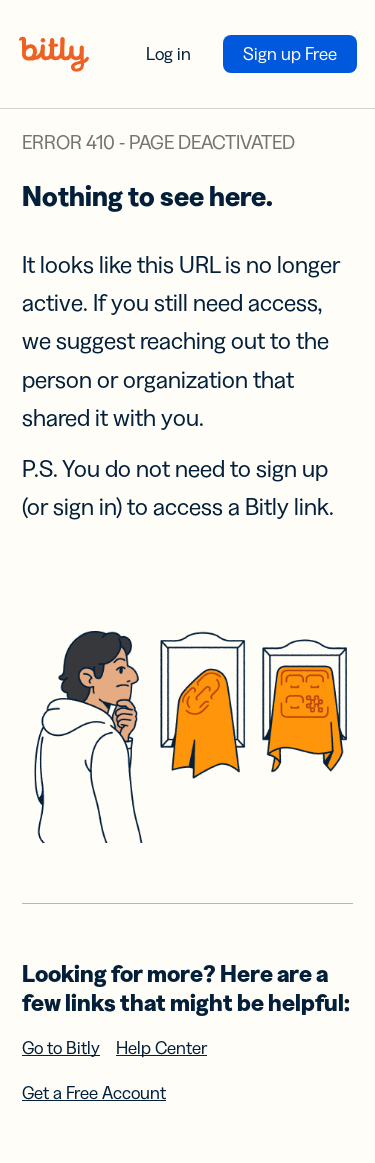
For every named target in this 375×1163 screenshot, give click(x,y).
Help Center (161, 1048)
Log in (168, 54)
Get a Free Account (94, 1093)
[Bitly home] (54, 54)
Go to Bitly (61, 1048)
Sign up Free (290, 54)
